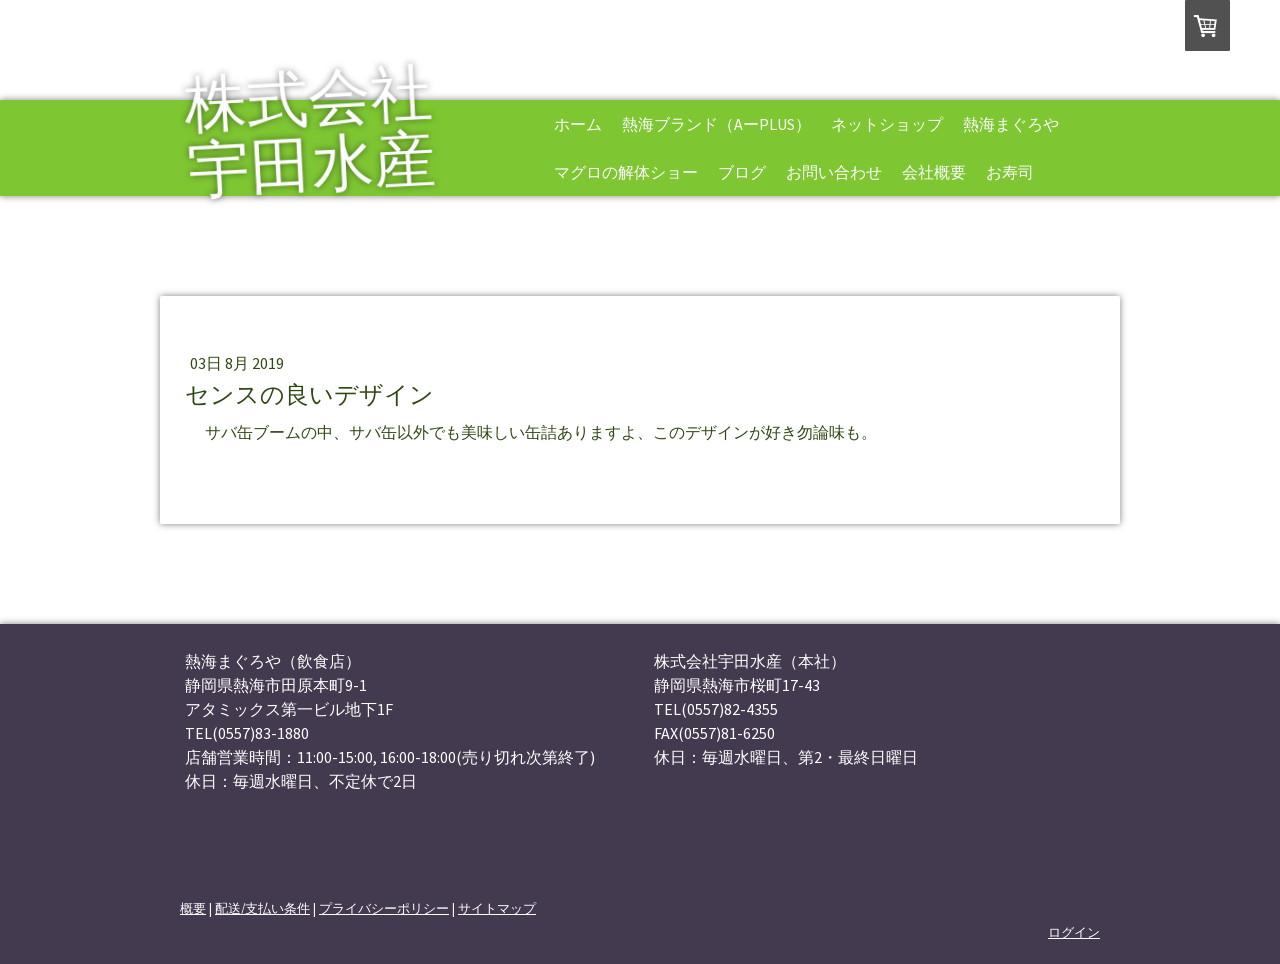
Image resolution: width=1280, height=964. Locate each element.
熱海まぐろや (1011, 124)
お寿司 (1010, 172)
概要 (193, 908)
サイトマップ (497, 908)
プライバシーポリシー (384, 908)
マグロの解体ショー (626, 172)
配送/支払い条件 (262, 908)
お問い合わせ (834, 172)
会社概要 (934, 172)
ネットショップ (887, 124)
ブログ (742, 172)
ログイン (1074, 932)
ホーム (578, 124)
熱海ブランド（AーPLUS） (716, 124)
